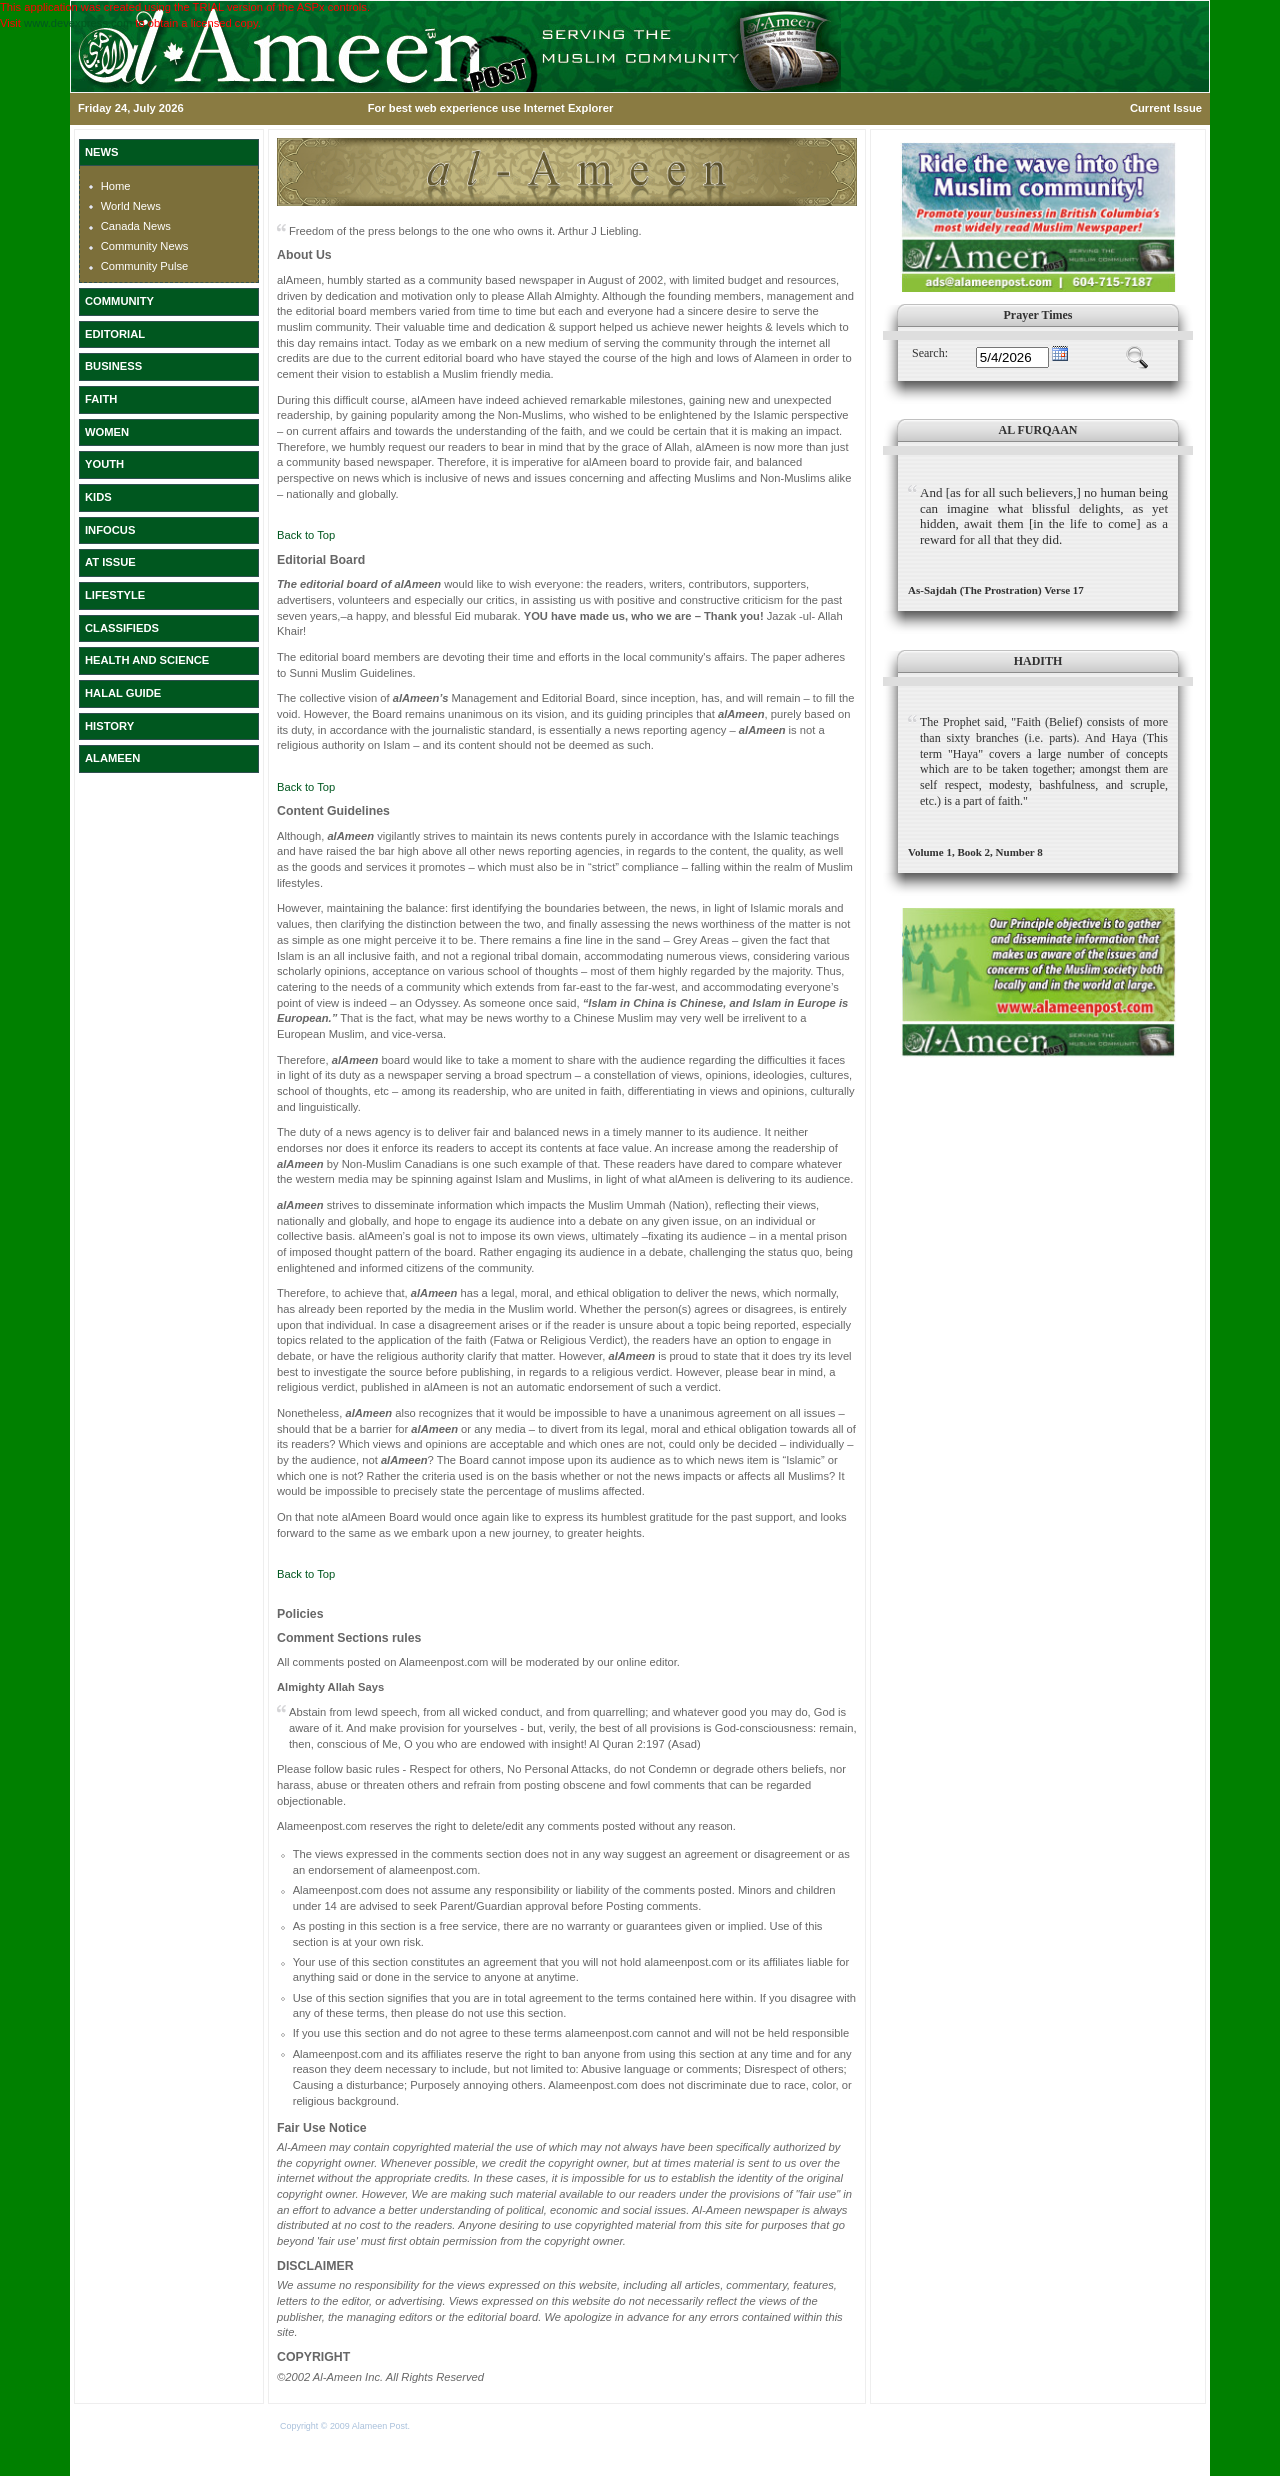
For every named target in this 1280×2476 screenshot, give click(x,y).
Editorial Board (321, 560)
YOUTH (104, 464)
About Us (304, 255)
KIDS (98, 497)
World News (131, 206)
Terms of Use (438, 2426)
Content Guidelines (333, 811)
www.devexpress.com (78, 23)
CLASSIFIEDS (122, 628)
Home (116, 186)
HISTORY (109, 726)
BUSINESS (113, 366)
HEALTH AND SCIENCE (147, 660)
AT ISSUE (110, 562)
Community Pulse (145, 266)
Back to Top (306, 535)
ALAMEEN (112, 758)
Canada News (136, 226)
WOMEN (107, 432)
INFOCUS (110, 530)
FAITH (101, 399)
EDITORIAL (115, 334)
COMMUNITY (119, 301)
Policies (300, 1614)
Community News (145, 246)
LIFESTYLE (115, 595)
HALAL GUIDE (123, 693)
